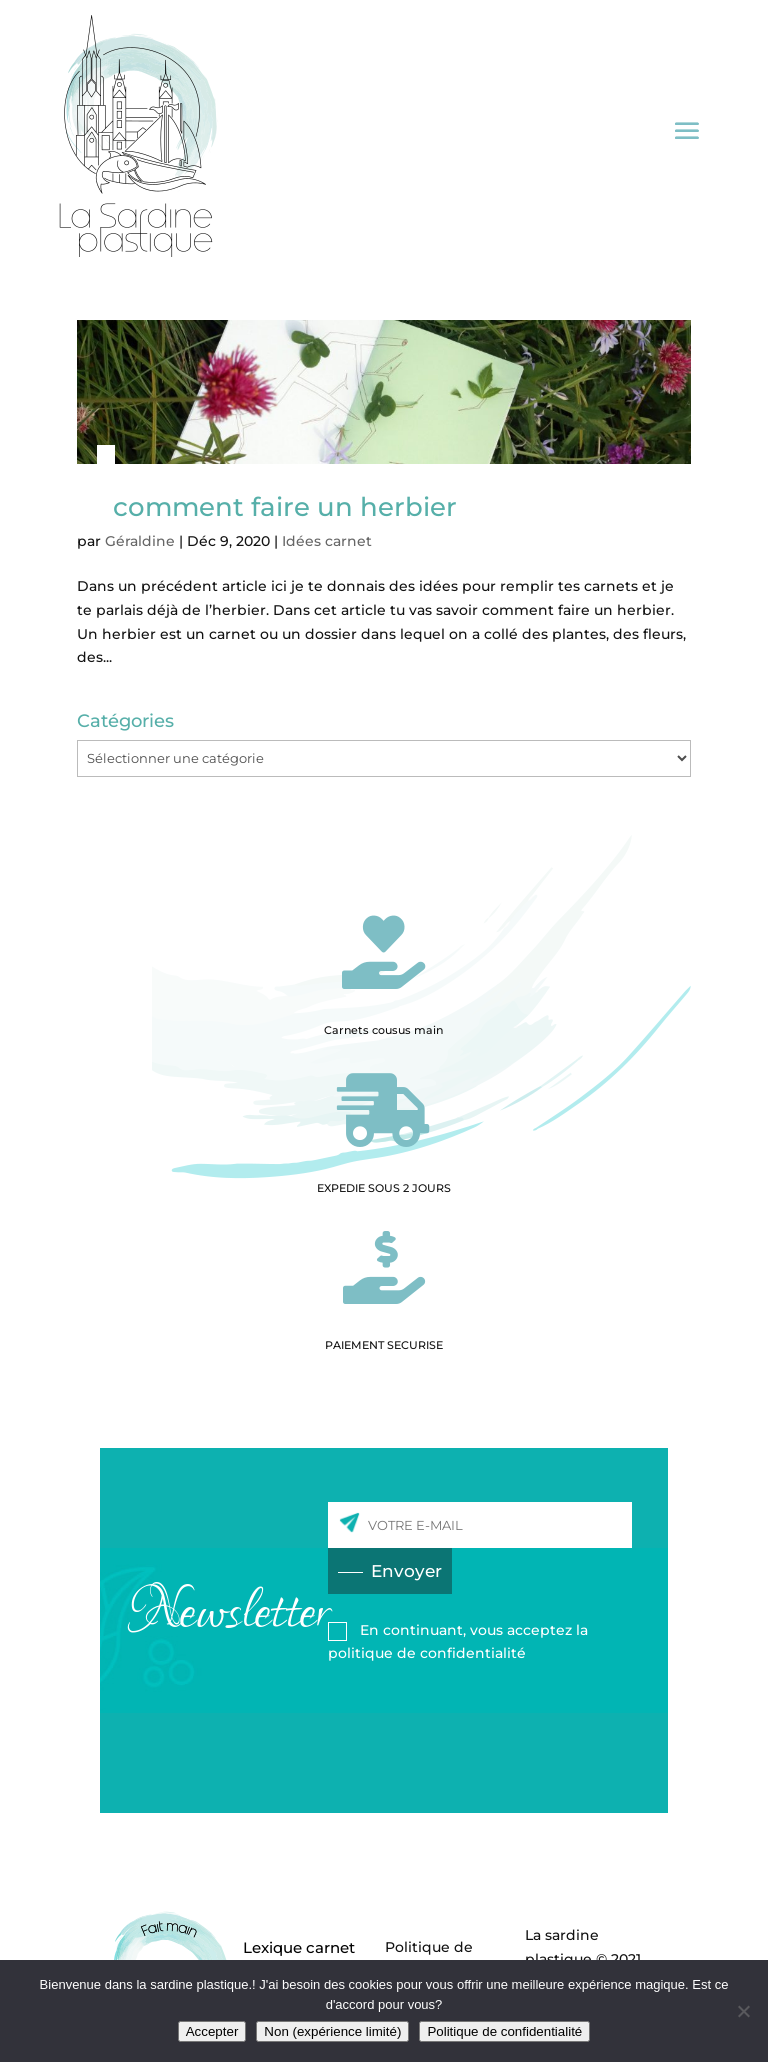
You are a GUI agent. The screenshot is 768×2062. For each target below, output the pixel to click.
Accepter (212, 2031)
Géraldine (140, 541)
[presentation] (480, 1720)
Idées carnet (327, 541)
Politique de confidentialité (504, 2031)
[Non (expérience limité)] (743, 2011)
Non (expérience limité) (332, 2031)
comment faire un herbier (285, 507)
